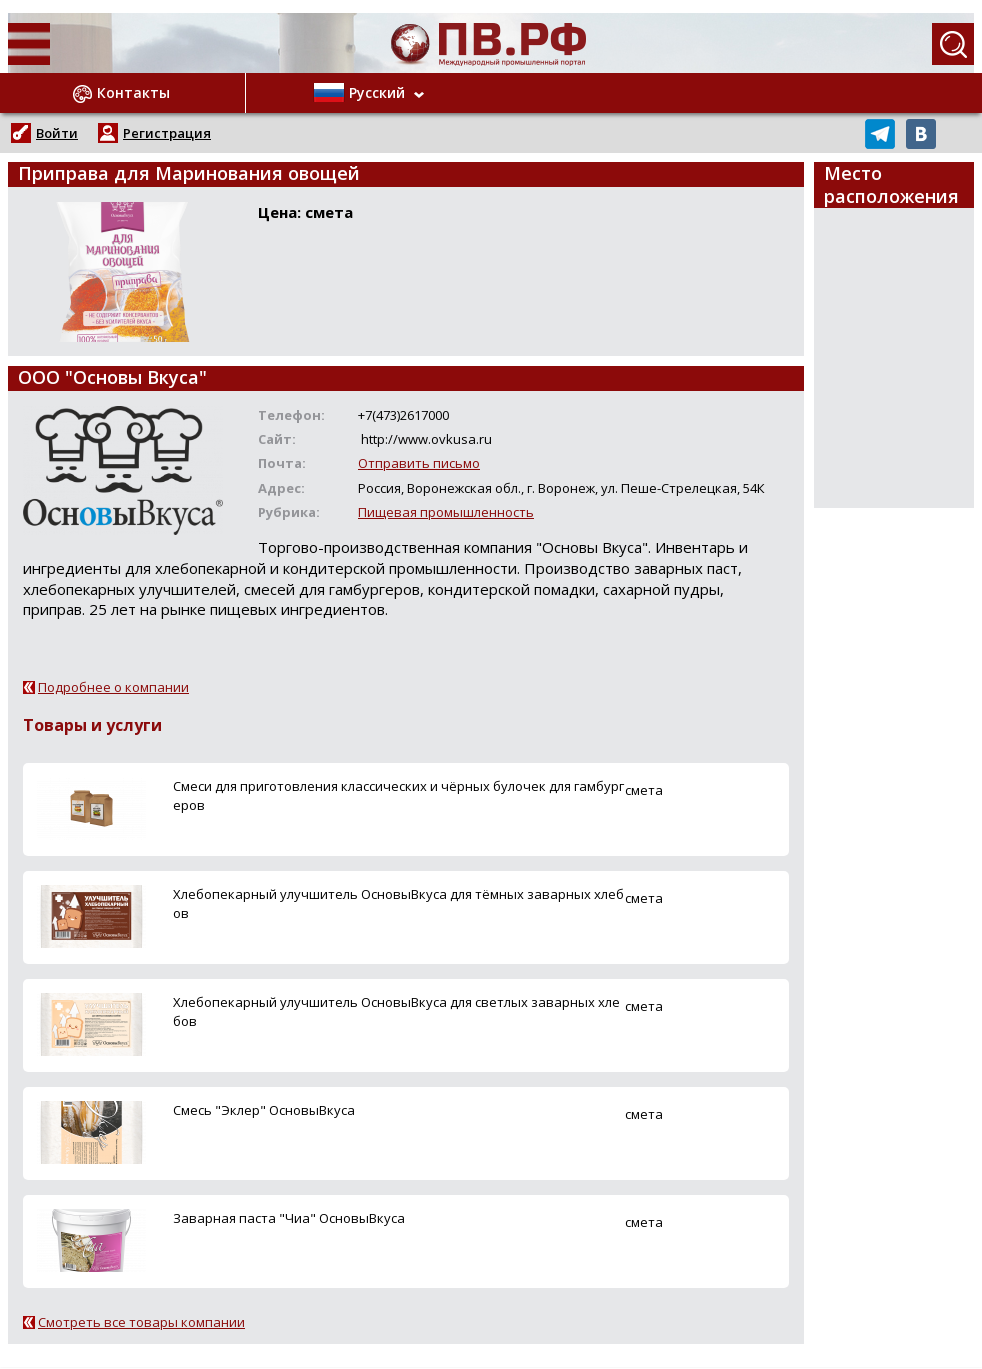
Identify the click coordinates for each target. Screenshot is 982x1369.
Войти (57, 133)
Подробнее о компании (113, 687)
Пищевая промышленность (446, 512)
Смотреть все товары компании (141, 1322)
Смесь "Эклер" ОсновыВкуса (264, 1110)
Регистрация (167, 133)
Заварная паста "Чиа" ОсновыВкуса (289, 1218)
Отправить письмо (419, 463)
